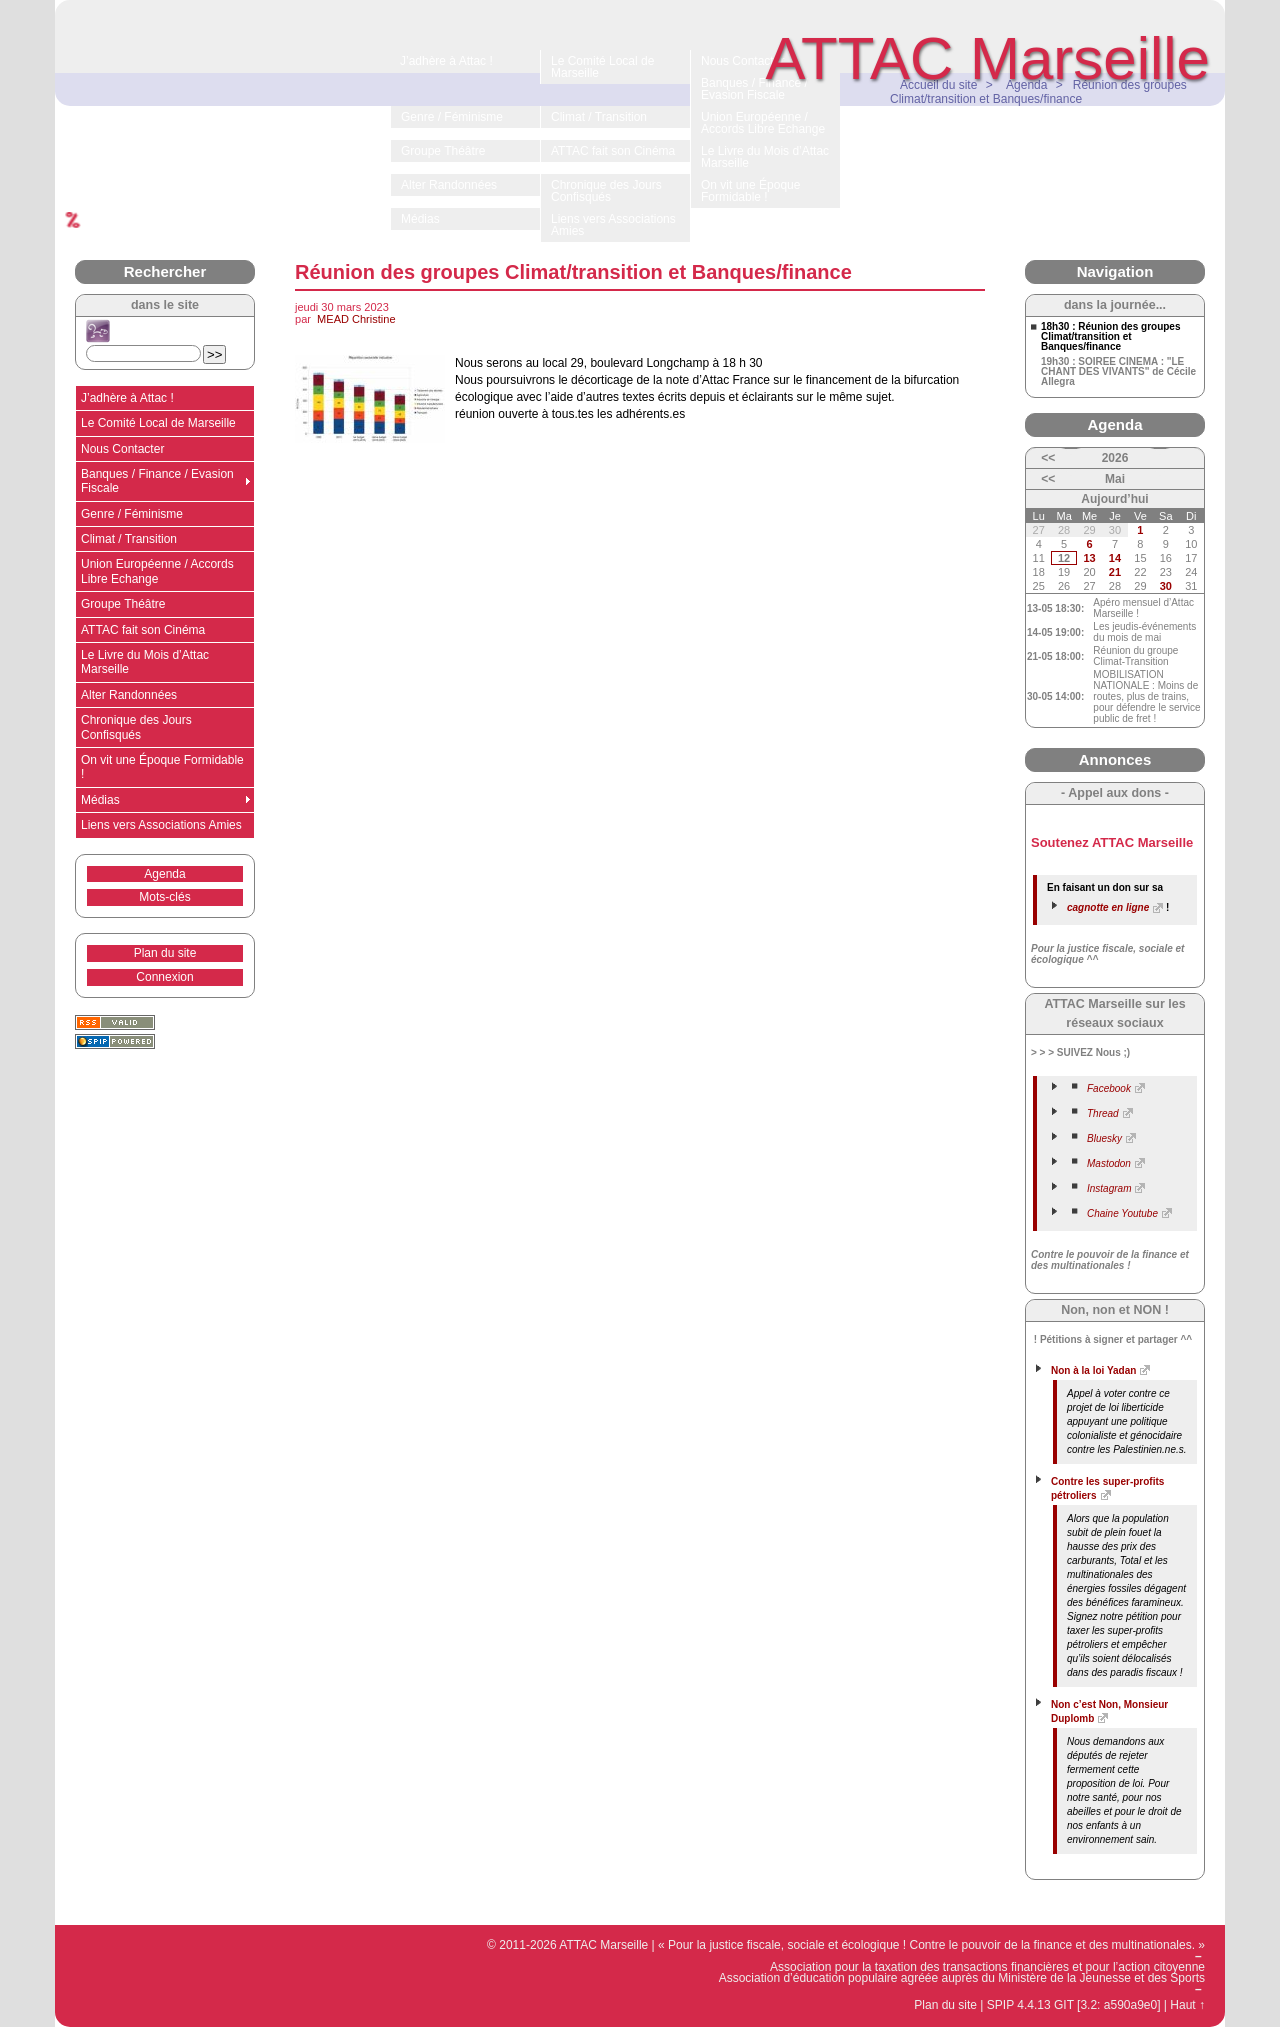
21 (1115, 572)
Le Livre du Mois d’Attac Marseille (145, 662)
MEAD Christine (356, 319)
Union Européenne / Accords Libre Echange (157, 571)
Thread (1103, 1113)
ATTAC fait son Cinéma (143, 630)
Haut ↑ (1187, 2005)
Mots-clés (164, 897)
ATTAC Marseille (988, 58)
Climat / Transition (129, 539)
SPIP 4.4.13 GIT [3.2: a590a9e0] (1074, 2005)
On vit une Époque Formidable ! (162, 767)
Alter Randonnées (129, 695)
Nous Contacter (122, 449)
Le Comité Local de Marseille (158, 423)
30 (1166, 586)
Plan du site (165, 953)
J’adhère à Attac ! (127, 398)
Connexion (164, 977)
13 (1089, 558)
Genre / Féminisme (132, 514)
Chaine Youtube (1122, 1213)
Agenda (164, 874)
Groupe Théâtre (123, 604)
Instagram (1109, 1188)
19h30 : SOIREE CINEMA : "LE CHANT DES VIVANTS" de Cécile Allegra (1118, 372)
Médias (100, 800)
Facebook (1109, 1088)
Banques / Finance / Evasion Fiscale (157, 481)
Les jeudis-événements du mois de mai (1144, 632)
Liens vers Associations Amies (161, 825)
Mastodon (1109, 1163)
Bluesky (1104, 1138)
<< (1048, 458)
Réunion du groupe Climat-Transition (1135, 656)
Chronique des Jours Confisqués (136, 727)
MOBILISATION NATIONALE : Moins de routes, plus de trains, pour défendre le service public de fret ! (1146, 696)
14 (1115, 558)
